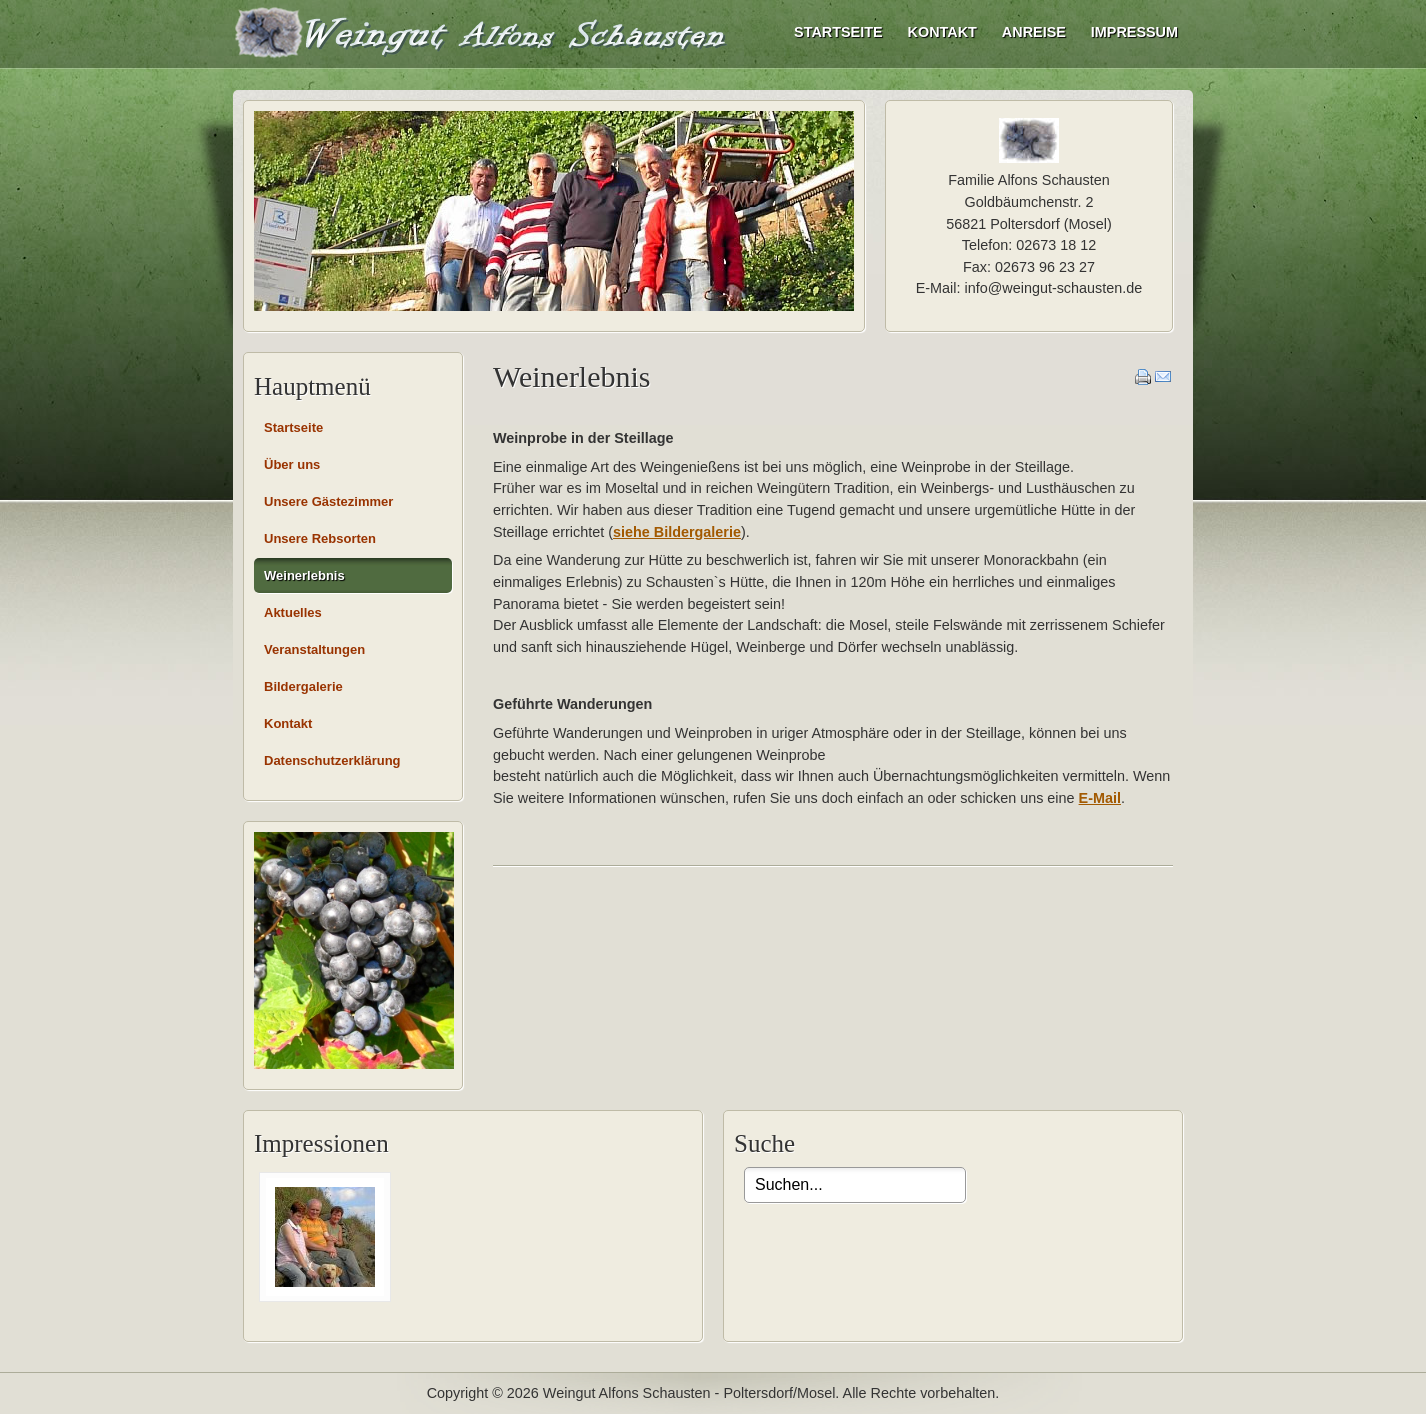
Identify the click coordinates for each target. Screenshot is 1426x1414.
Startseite (838, 32)
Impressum (1134, 32)
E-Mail (1100, 798)
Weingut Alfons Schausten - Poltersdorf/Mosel (483, 32)
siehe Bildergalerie (677, 532)
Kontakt (942, 32)
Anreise (1034, 32)
